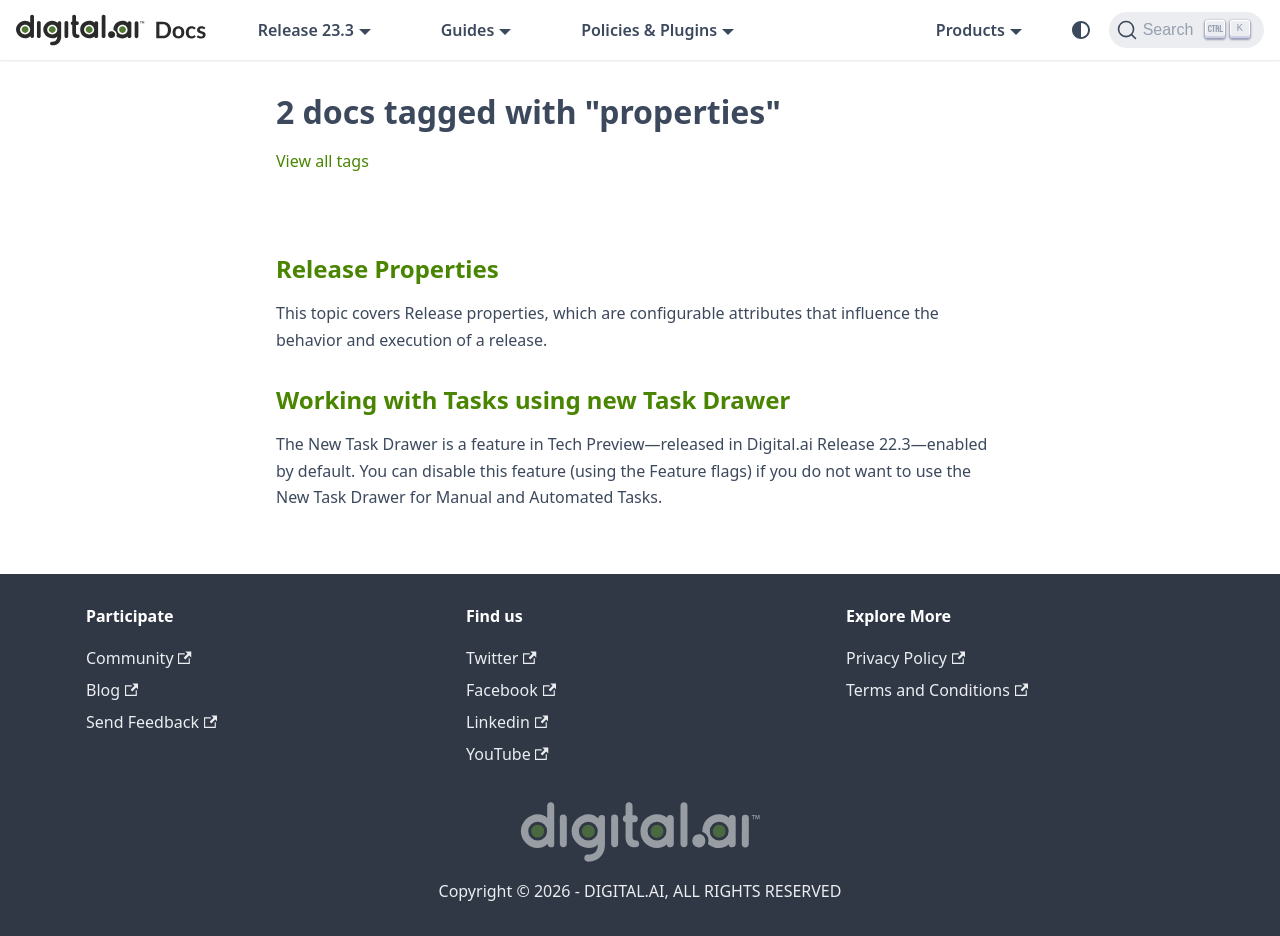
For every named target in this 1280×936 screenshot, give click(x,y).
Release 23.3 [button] (306, 30)
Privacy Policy (905, 658)
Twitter (501, 658)
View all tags (322, 161)
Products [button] (970, 30)
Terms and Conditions (937, 690)
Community (139, 658)
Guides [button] (468, 30)
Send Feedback (151, 722)
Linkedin (507, 722)
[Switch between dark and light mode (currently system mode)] (1081, 30)
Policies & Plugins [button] (649, 30)
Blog (112, 690)
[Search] (1186, 30)
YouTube (507, 754)
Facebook (511, 690)
